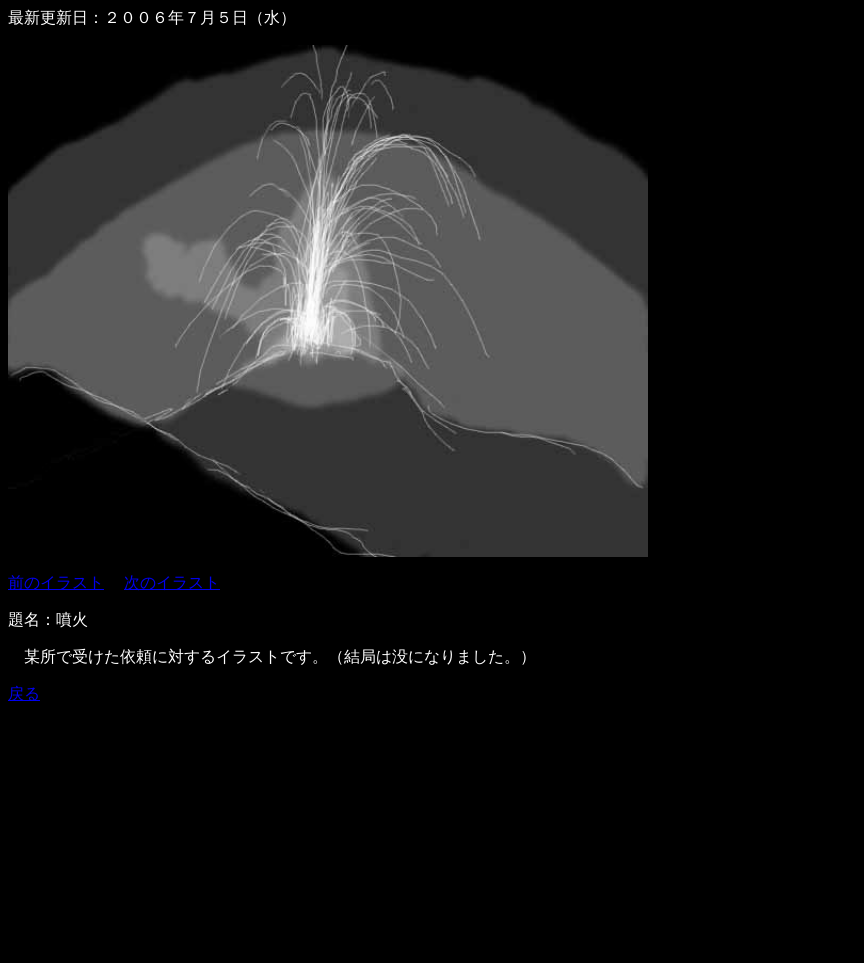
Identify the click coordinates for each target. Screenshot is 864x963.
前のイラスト (56, 582)
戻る (24, 693)
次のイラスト (172, 582)
